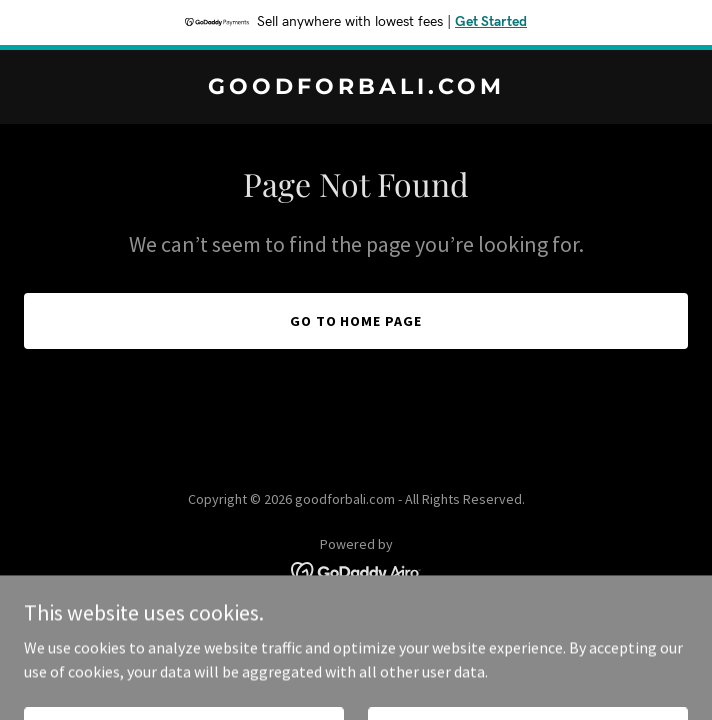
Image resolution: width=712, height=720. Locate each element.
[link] (356, 88)
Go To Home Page (356, 321)
